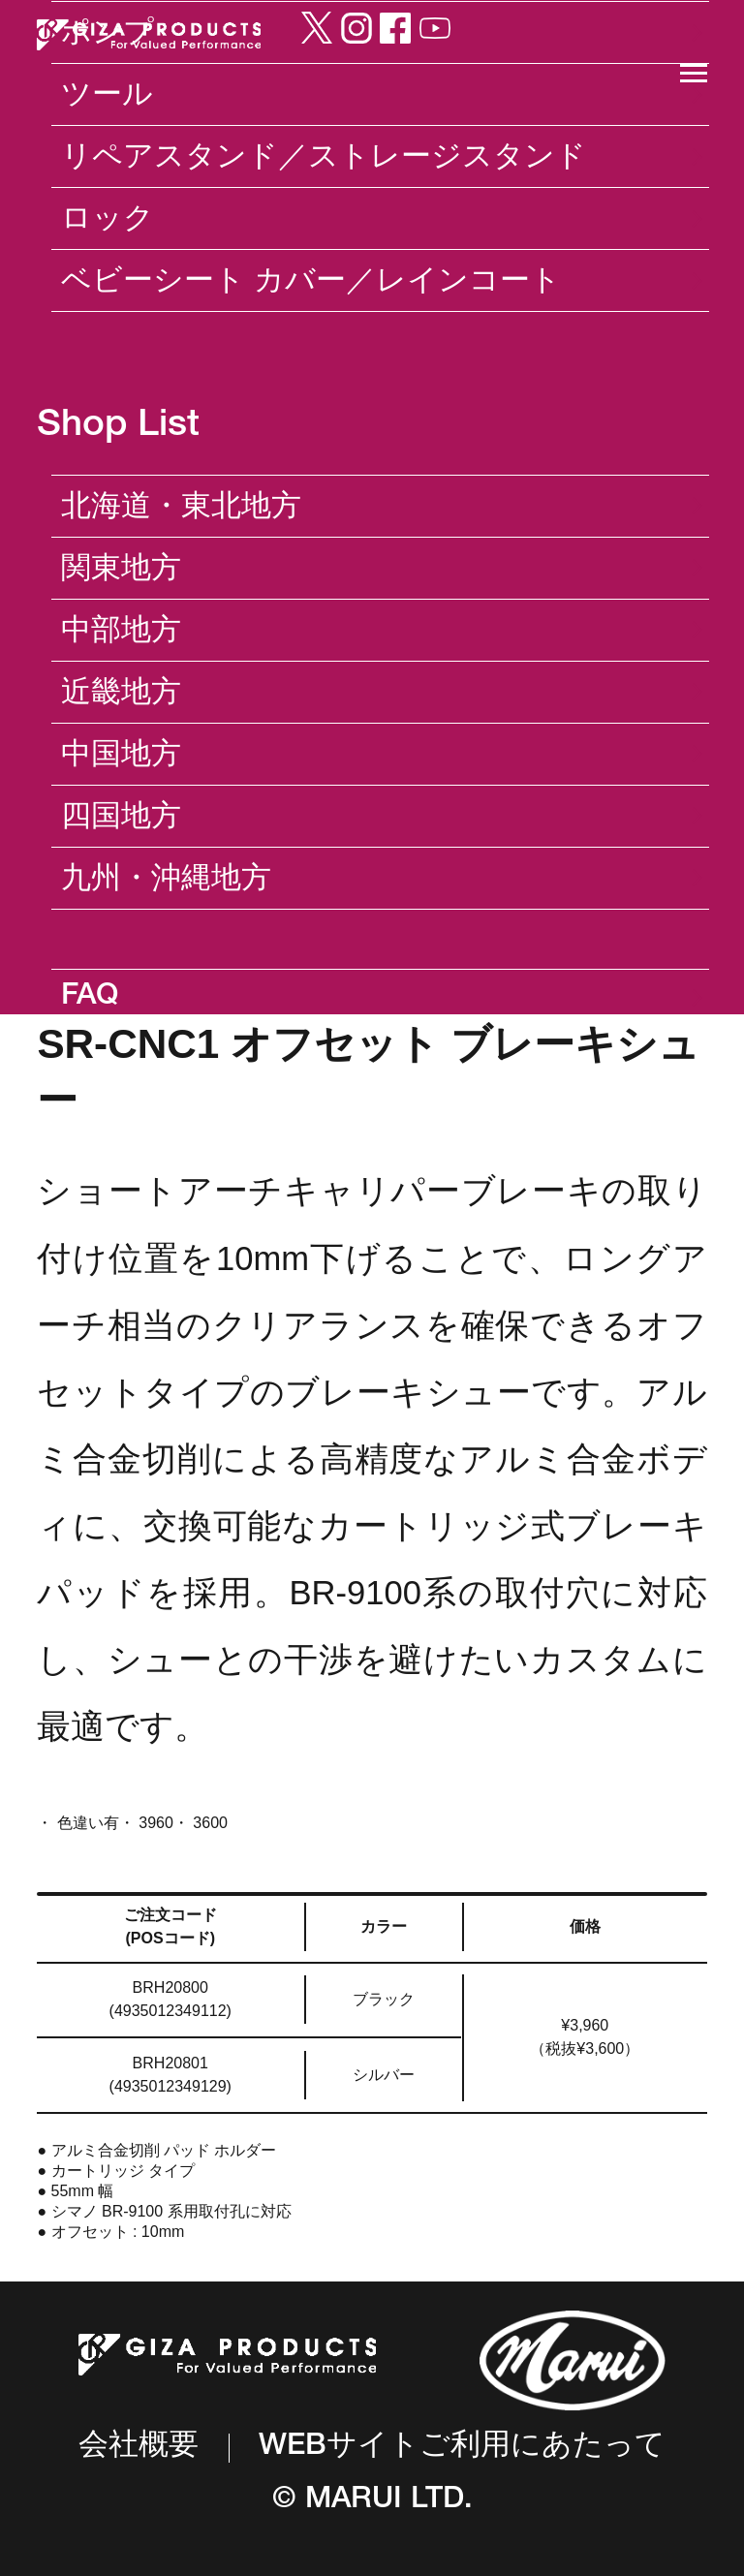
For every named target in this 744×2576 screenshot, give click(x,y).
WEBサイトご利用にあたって (462, 2448)
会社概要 (138, 2448)
